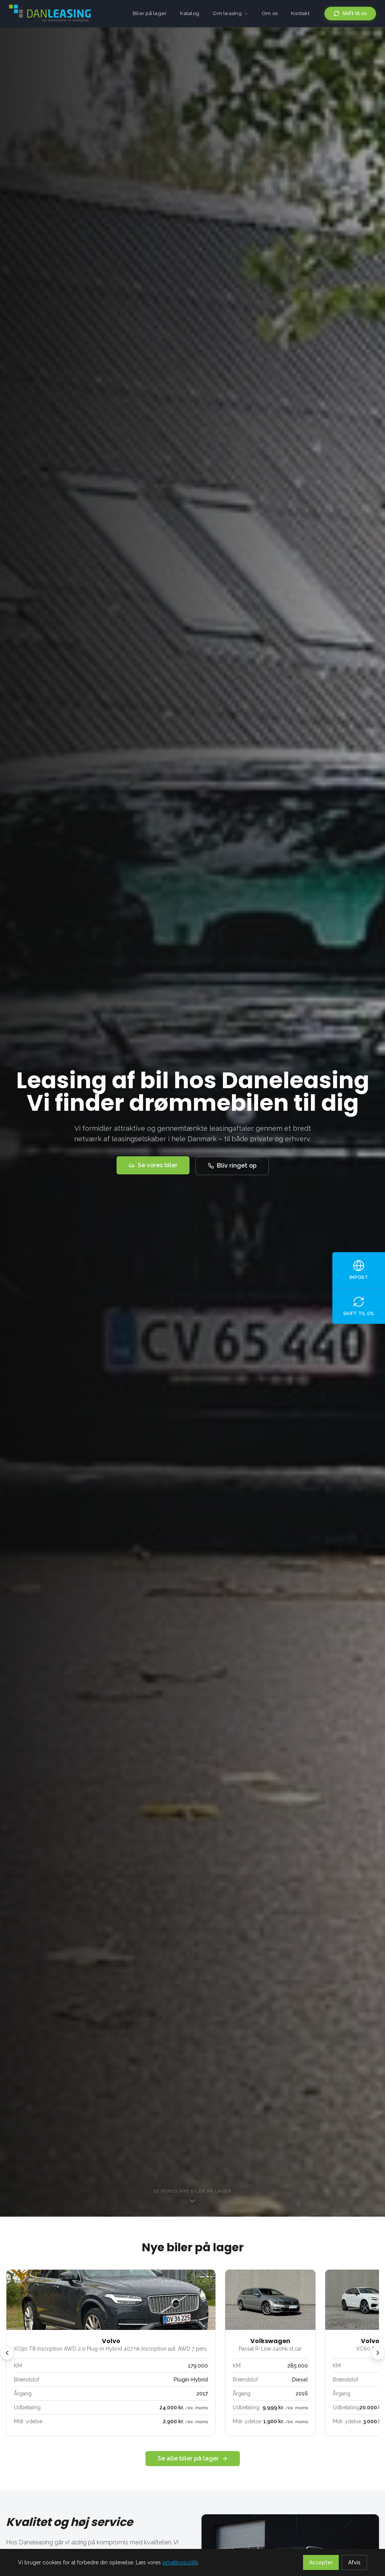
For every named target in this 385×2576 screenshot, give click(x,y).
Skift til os (350, 14)
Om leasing (230, 13)
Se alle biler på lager (193, 2458)
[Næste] (378, 2353)
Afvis (354, 2562)
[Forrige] (7, 2353)
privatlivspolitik (180, 2562)
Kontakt (300, 13)
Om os (269, 13)
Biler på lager (150, 13)
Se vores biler (153, 1165)
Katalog (189, 13)
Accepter (321, 2562)
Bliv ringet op (232, 1165)
